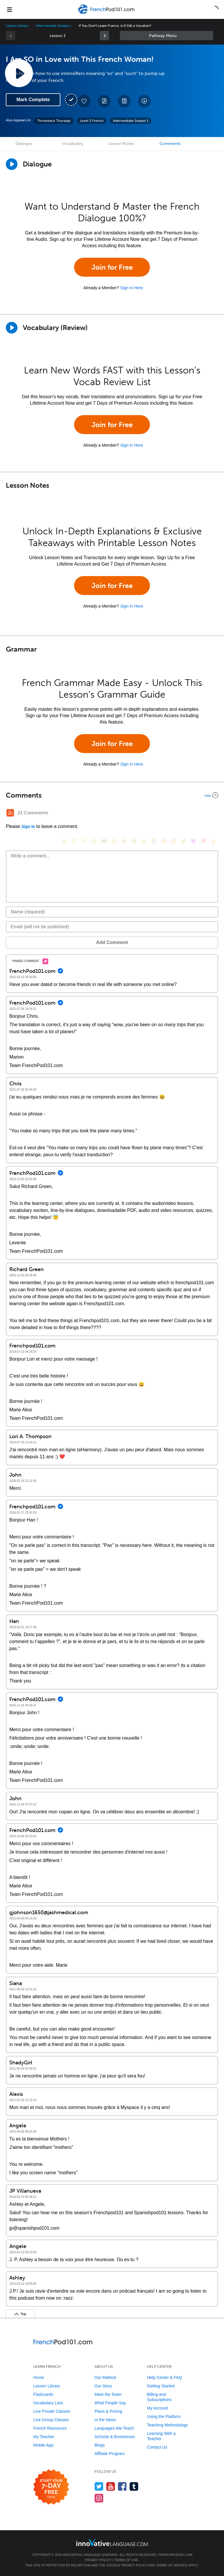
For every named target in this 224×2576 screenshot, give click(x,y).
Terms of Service (172, 2565)
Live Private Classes (51, 2411)
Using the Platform (164, 2416)
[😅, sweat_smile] (134, 841)
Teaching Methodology (167, 2425)
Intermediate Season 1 (53, 26)
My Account (157, 2408)
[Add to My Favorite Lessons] (84, 101)
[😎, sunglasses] (104, 841)
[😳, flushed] (74, 841)
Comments (170, 143)
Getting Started (160, 2386)
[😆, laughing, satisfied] (124, 841)
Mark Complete (33, 99)
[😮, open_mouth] (183, 841)
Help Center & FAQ (164, 2377)
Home (38, 2377)
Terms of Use (126, 2560)
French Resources (49, 2428)
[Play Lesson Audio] (19, 73)
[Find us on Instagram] (99, 2498)
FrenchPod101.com (175, 2554)
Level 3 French (92, 121)
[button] (214, 9)
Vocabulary (72, 143)
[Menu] (9, 9)
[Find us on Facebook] (122, 2486)
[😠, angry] (114, 841)
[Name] (112, 911)
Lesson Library (17, 26)
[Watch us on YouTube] (110, 2486)
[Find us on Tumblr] (134, 2486)
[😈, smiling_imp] (193, 841)
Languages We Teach (114, 2428)
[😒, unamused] (94, 841)
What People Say (110, 2402)
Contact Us (157, 2447)
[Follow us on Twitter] (99, 2486)
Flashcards (43, 2394)
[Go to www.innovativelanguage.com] (112, 2542)
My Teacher (43, 2436)
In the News (105, 2419)
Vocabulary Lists (48, 2402)
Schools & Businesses (114, 2436)
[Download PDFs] (124, 101)
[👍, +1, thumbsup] (213, 841)
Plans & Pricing (108, 2411)
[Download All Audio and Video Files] (144, 101)
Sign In (28, 826)
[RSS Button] (10, 812)
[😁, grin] (84, 841)
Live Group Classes (51, 2419)
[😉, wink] (144, 841)
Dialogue (23, 143)
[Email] (112, 926)
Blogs (99, 2445)
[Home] (106, 13)
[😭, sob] (154, 841)
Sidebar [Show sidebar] (166, 35)
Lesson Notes (121, 143)
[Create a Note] (104, 101)
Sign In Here (131, 287)
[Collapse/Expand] (112, 795)
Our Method (105, 2377)
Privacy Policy (98, 2560)
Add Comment (112, 942)
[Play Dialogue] (12, 164)
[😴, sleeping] (173, 841)
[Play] (12, 328)
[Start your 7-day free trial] (51, 2487)
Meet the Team (107, 2394)
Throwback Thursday (54, 121)
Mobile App (43, 2445)
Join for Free (112, 267)
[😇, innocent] (164, 841)
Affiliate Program (109, 2453)
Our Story (103, 2386)
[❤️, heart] (203, 841)
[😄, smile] (64, 841)
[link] (104, 35)
